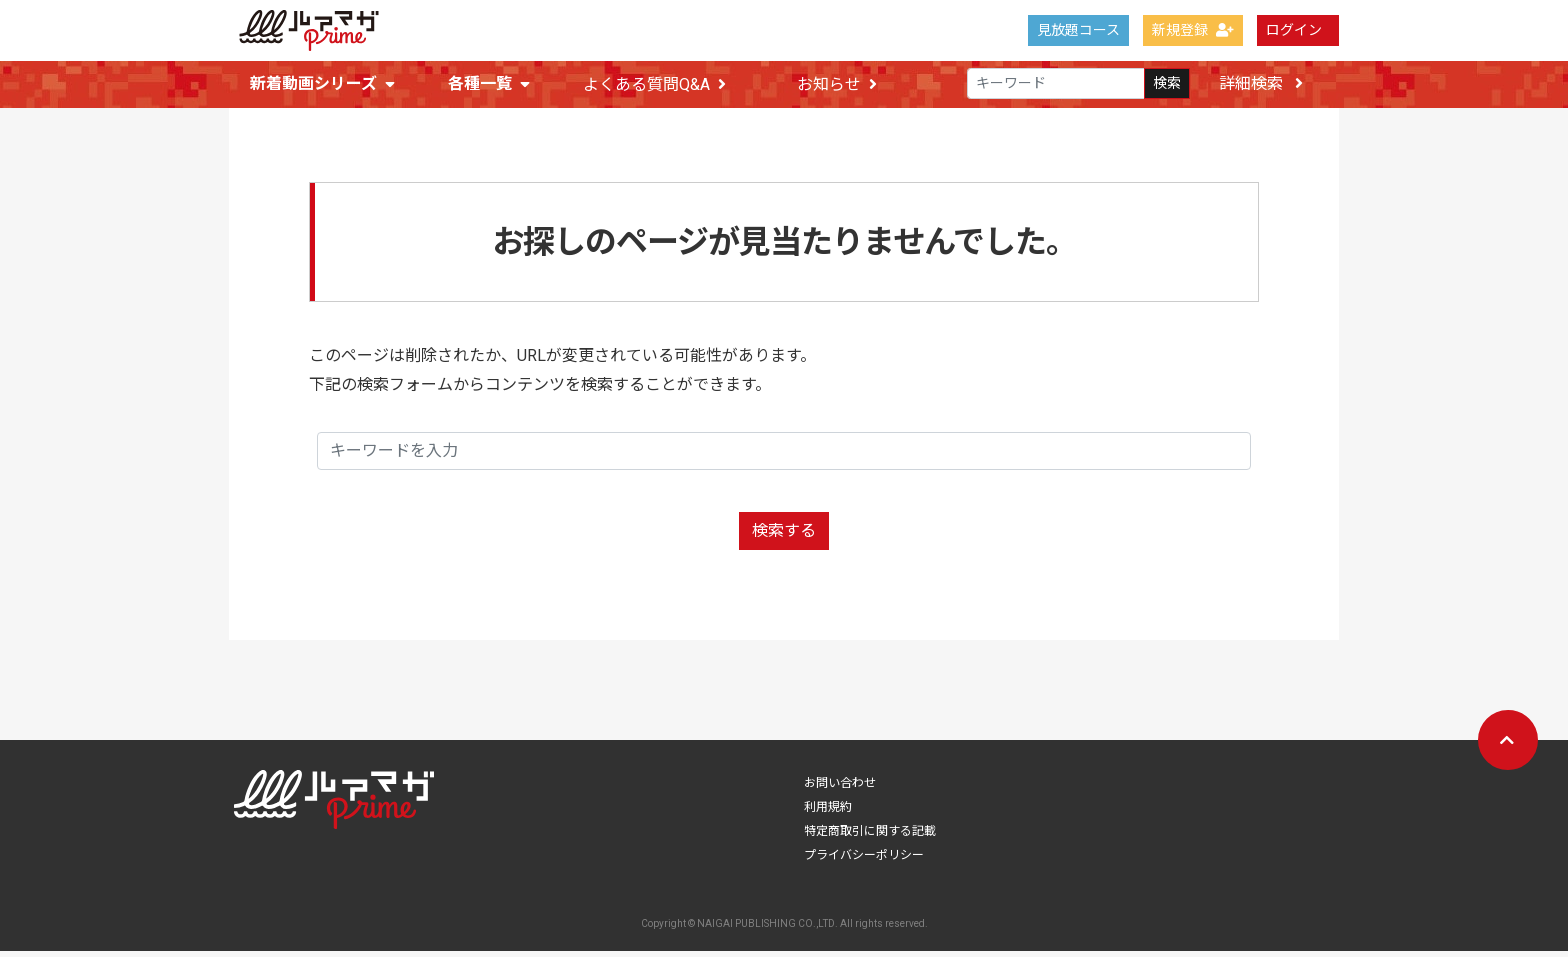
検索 (1167, 84)
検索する (784, 536)
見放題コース (1078, 30)
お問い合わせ (840, 789)
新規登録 (1193, 30)
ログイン (1294, 30)
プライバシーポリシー (864, 861)
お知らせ (837, 84)
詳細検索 (1261, 83)
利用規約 (828, 813)
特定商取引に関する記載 (870, 837)
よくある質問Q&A (654, 84)
